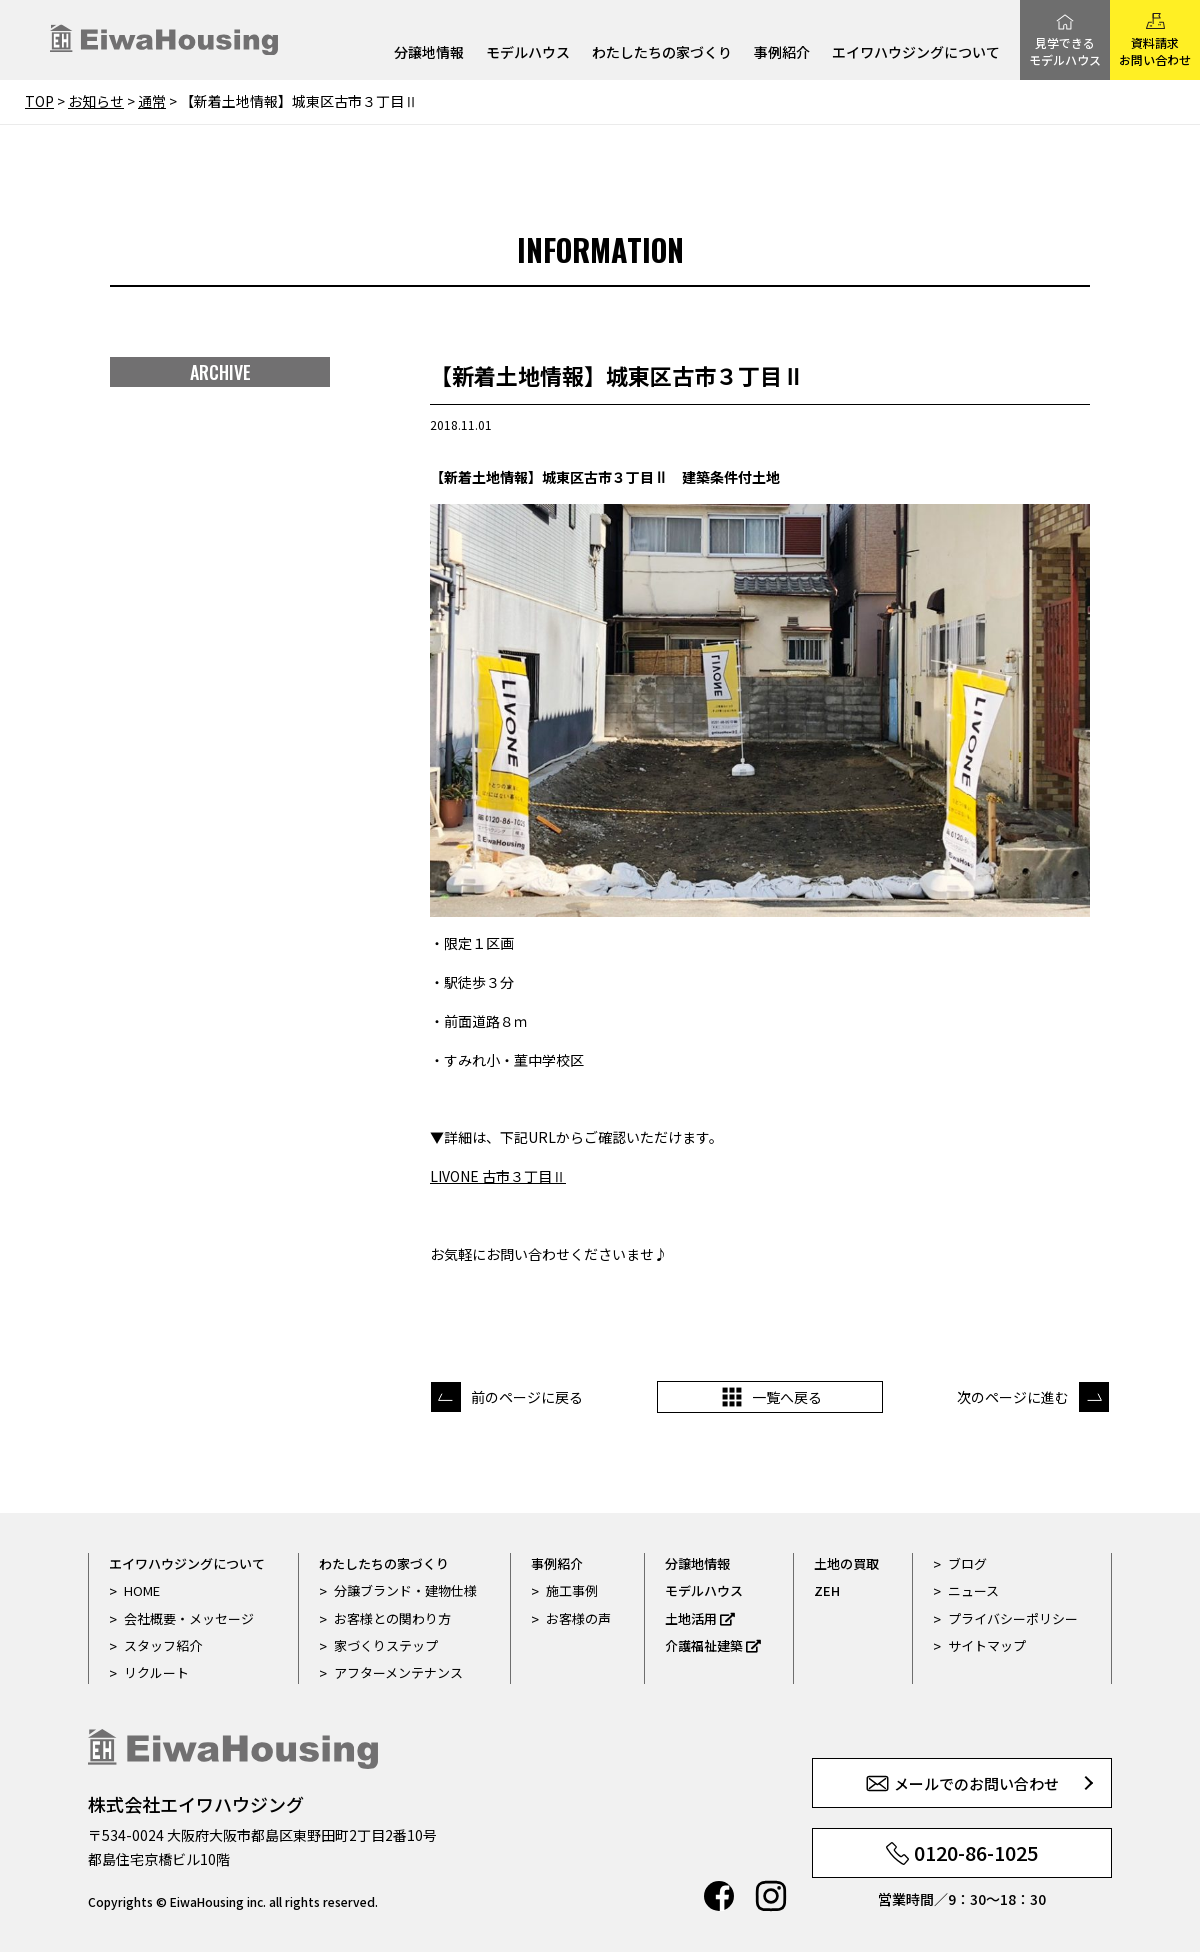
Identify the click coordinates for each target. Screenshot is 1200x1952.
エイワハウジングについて (916, 53)
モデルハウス (528, 53)
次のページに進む (1013, 1397)
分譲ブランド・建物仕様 (405, 1590)
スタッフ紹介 (163, 1645)
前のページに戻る (527, 1397)
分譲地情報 (429, 53)
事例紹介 (782, 53)
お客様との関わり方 (392, 1618)
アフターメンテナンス (398, 1672)
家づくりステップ (386, 1645)
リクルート (156, 1672)
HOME (142, 1590)
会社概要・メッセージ (189, 1618)
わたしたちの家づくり (662, 53)
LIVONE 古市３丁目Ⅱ (498, 1176)
